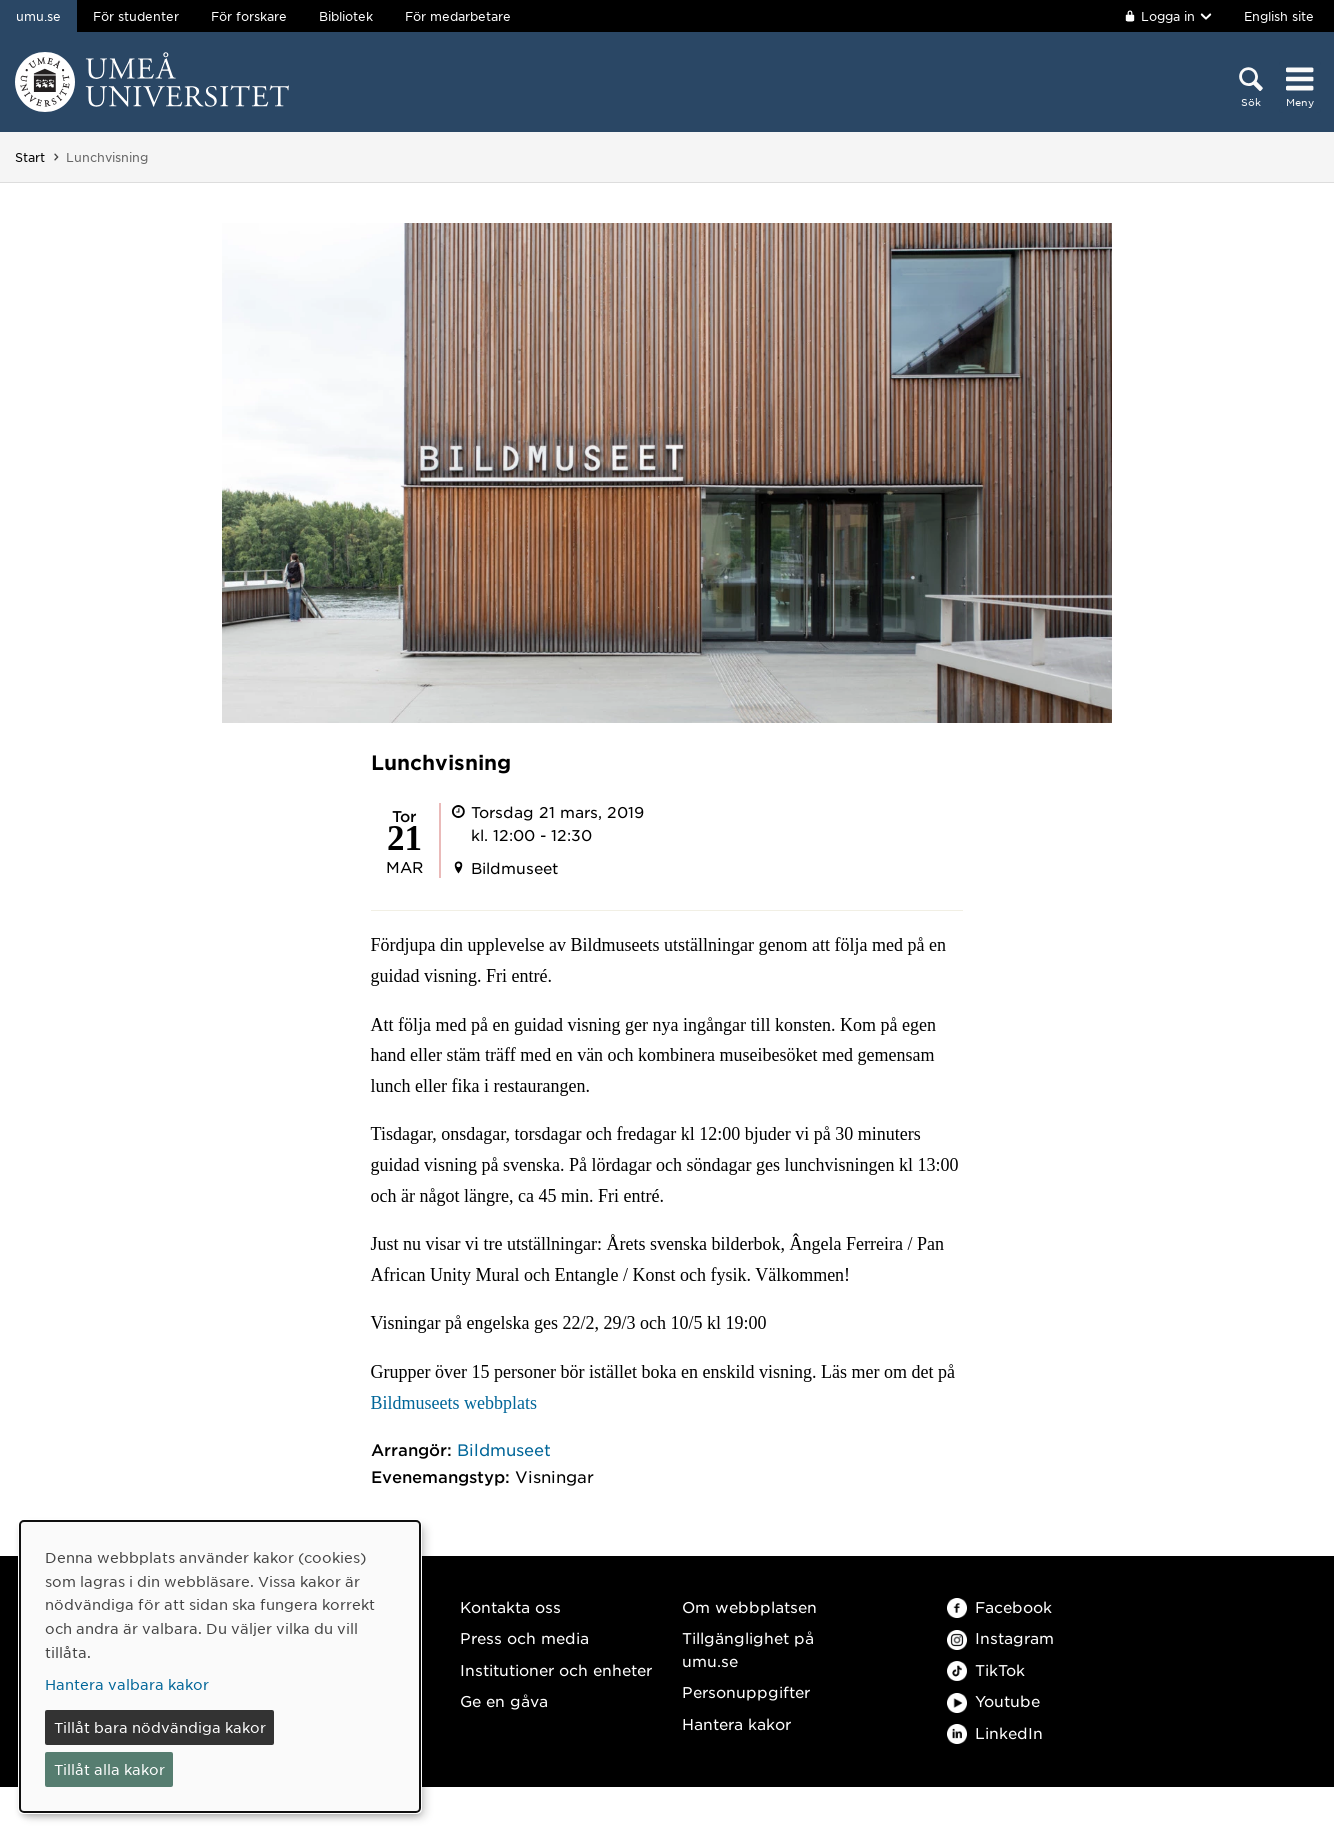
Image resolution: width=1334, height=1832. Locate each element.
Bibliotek (346, 16)
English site (1279, 16)
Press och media (524, 1637)
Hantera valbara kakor (127, 1684)
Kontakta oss (510, 1606)
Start (30, 157)
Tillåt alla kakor (109, 1769)
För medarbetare (458, 16)
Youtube (993, 1700)
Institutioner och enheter (556, 1669)
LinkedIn (995, 1732)
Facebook (999, 1606)
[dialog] (220, 1666)
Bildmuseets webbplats (454, 1403)
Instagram (1000, 1637)
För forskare (249, 16)
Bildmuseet (504, 1449)
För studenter (136, 16)
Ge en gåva (504, 1700)
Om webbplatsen (749, 1606)
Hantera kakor (736, 1723)
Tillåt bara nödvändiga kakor (160, 1727)
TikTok (986, 1669)
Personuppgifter (746, 1691)
